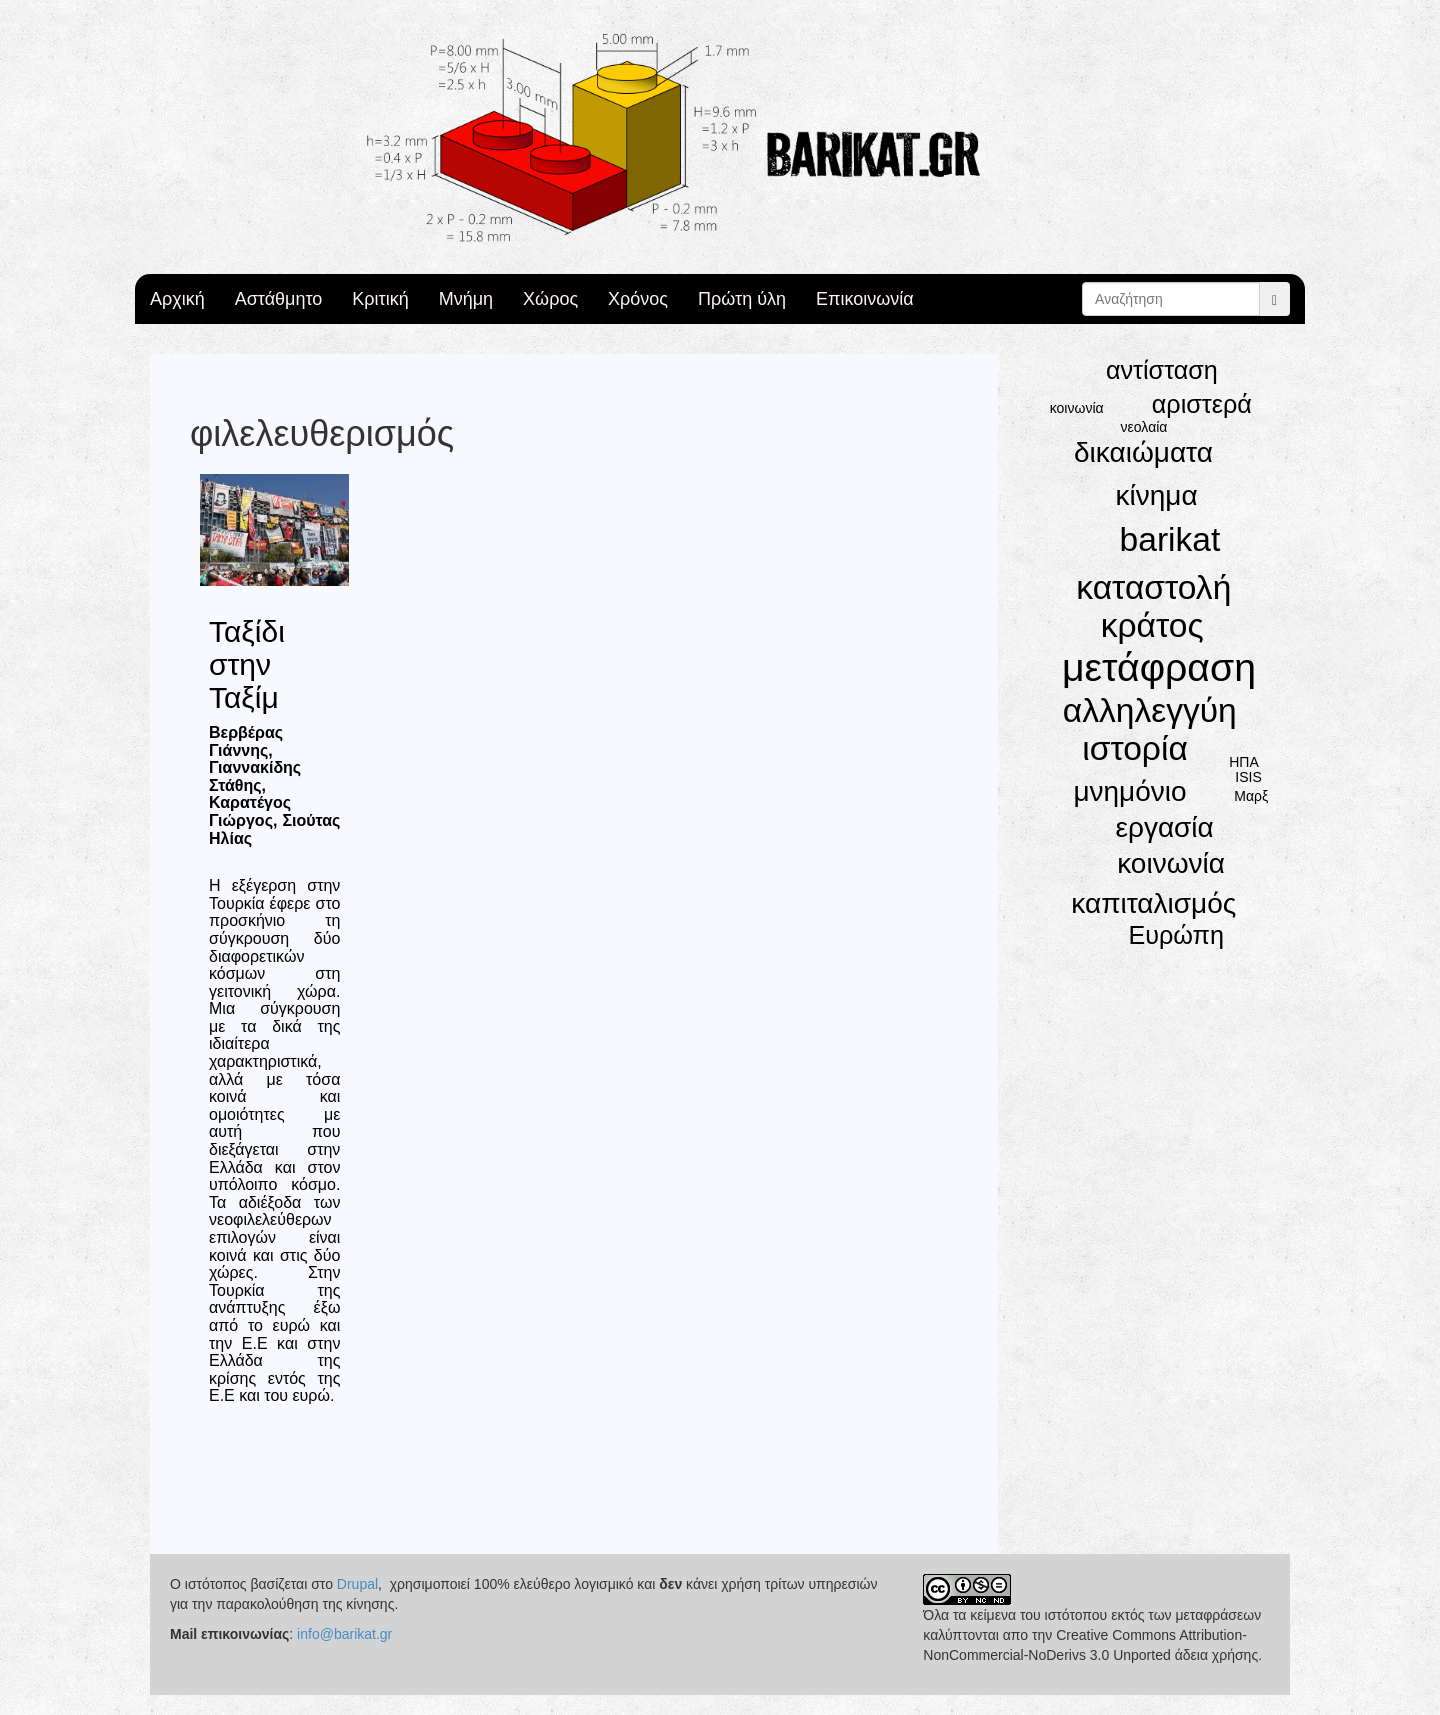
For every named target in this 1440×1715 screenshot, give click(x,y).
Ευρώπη (1176, 935)
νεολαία (1144, 427)
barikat (1170, 539)
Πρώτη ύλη (742, 299)
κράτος (1152, 625)
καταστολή (1153, 587)
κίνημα (1157, 495)
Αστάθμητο (279, 299)
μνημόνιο (1129, 791)
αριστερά (1202, 404)
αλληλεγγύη (1150, 710)
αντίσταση (1162, 370)
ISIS (1248, 777)
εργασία (1164, 827)
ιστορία (1135, 748)
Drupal (357, 1584)
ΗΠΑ (1244, 762)
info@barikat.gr (344, 1634)
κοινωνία (1171, 863)
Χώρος (550, 299)
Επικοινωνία (865, 299)
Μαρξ (1251, 796)
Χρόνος (638, 299)
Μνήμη (466, 299)
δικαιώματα (1143, 452)
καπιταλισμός (1153, 903)
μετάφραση (1159, 667)
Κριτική (380, 299)
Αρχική (177, 299)
